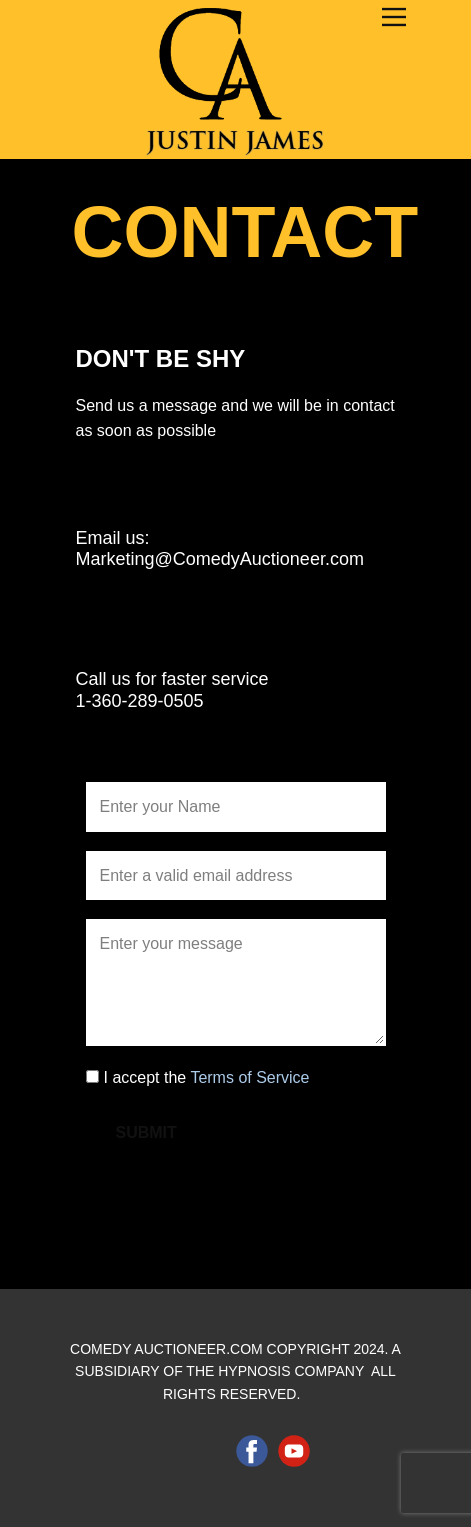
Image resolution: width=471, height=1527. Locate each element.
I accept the (207, 1077)
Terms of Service (249, 1077)
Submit (146, 1132)
